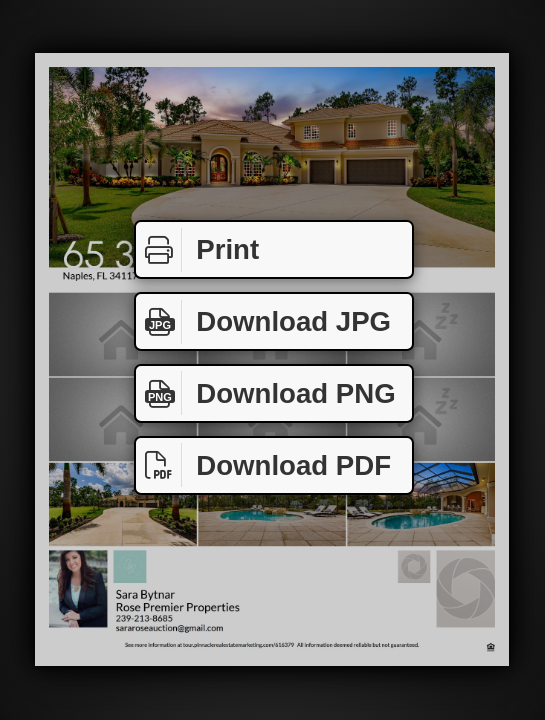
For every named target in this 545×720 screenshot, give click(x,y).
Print (197, 250)
